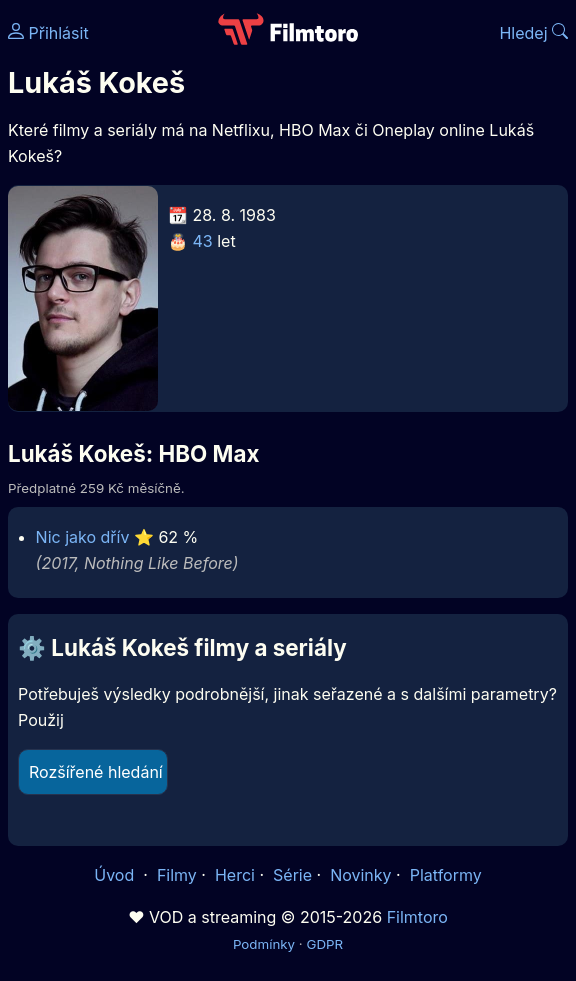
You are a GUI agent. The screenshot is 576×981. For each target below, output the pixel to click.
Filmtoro (417, 917)
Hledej (533, 33)
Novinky (360, 875)
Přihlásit (48, 33)
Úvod (116, 875)
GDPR (324, 944)
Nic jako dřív (83, 537)
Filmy (177, 875)
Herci (235, 875)
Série (292, 875)
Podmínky (264, 944)
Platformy (446, 875)
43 (203, 241)
